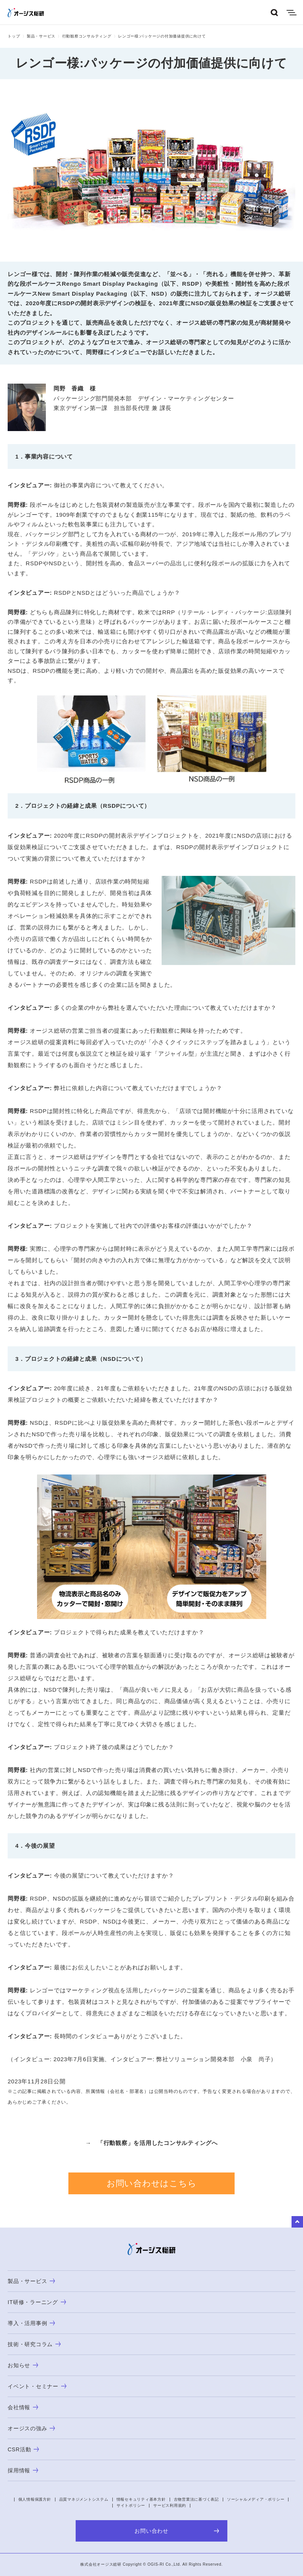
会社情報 (23, 2407)
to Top (297, 2222)
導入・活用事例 (31, 2323)
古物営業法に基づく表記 (196, 2499)
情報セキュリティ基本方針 (141, 2499)
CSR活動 (23, 2449)
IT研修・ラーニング (37, 2302)
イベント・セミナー (37, 2386)
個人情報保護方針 (34, 2499)
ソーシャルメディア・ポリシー (256, 2499)
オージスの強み (31, 2428)
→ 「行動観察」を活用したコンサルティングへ (151, 2143)
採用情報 (23, 2470)
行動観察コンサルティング (87, 36)
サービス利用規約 (169, 2505)
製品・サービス (41, 36)
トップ (14, 36)
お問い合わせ (176, 2531)
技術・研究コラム (34, 2344)
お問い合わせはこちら (152, 2183)
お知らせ (23, 2365)
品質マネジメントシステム (84, 2499)
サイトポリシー (131, 2505)
